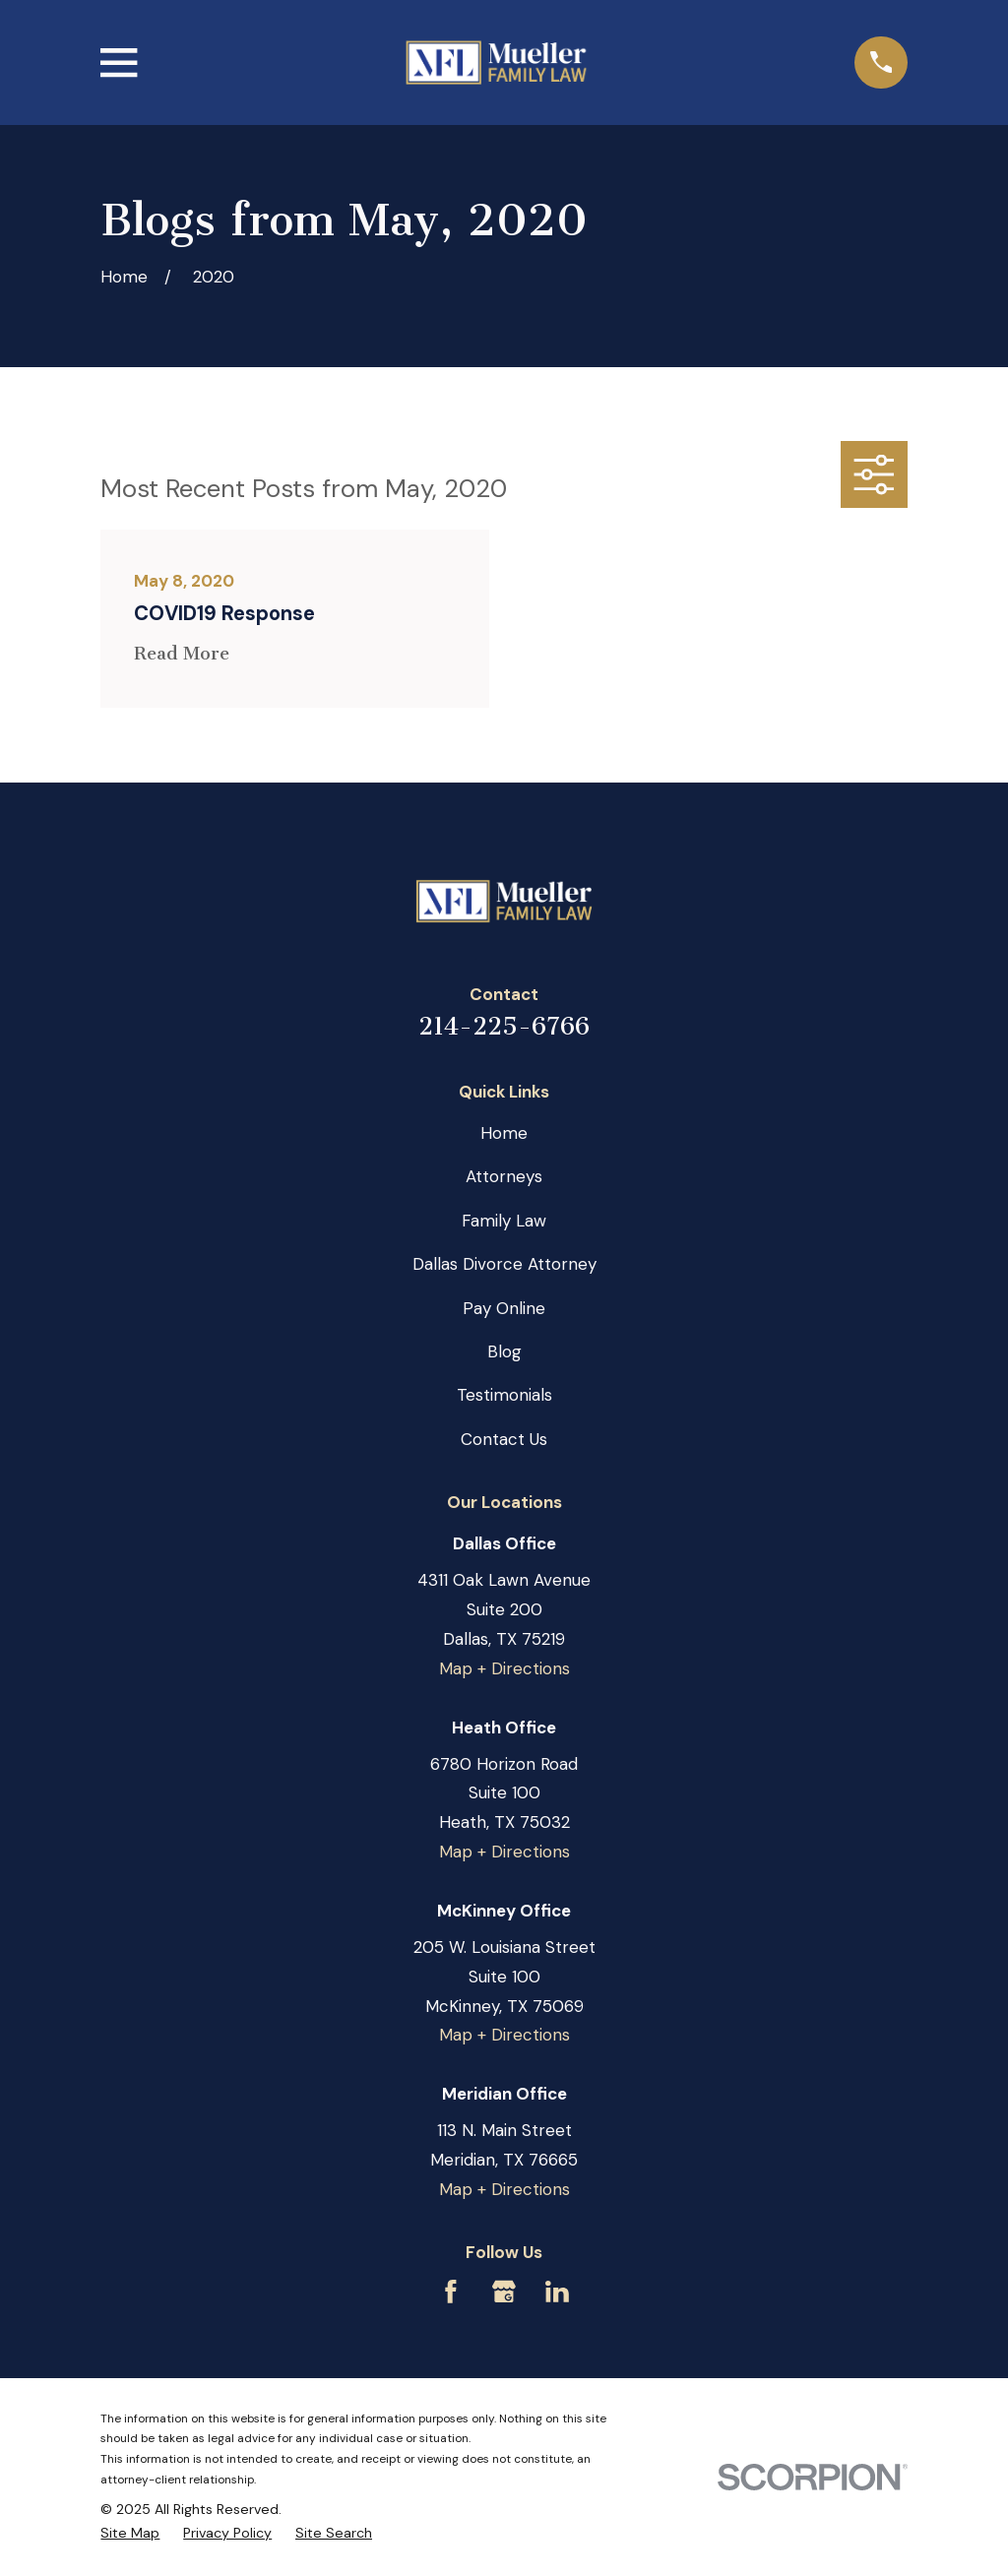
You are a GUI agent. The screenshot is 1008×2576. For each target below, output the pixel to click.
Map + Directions (504, 1668)
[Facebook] (451, 2291)
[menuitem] (129, 2533)
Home (504, 1133)
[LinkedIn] (557, 2291)
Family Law (504, 1220)
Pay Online (504, 1308)
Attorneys (504, 1176)
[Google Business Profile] (504, 2291)
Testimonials (504, 1395)
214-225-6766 (504, 1026)
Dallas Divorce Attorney (504, 1264)
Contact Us (504, 1439)
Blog (504, 1351)
